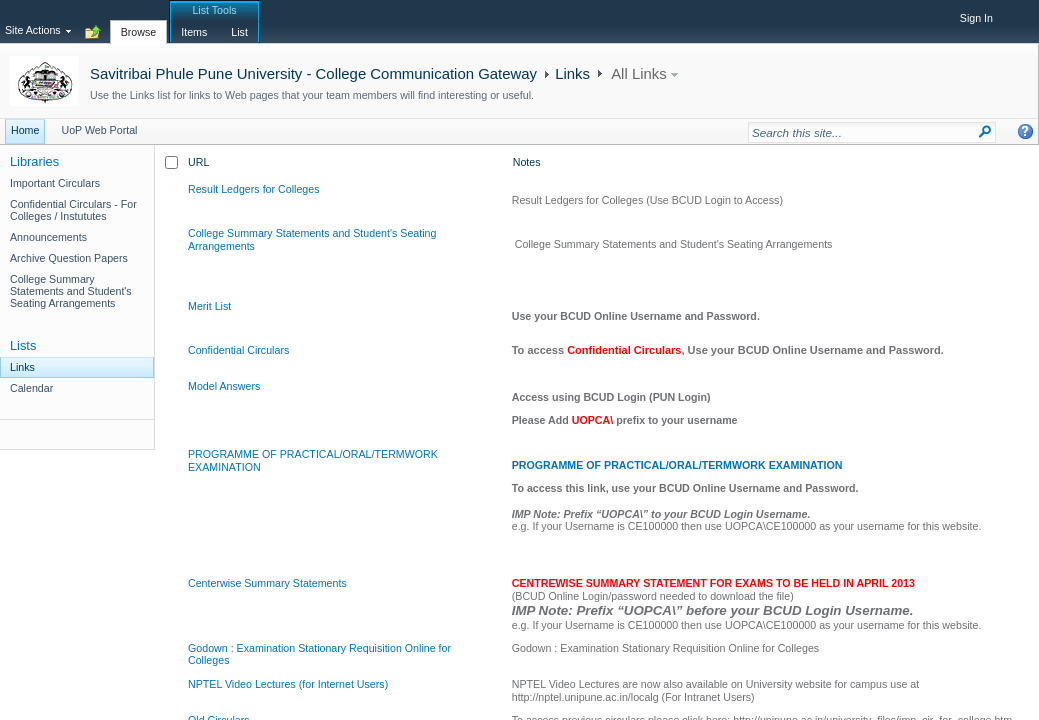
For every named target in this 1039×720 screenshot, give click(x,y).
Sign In (976, 18)
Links (572, 73)
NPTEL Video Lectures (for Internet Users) (288, 684)
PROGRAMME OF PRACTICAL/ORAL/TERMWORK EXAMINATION (677, 465)
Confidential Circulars (238, 350)
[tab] (139, 21)
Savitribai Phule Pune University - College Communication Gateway (313, 73)
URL (198, 162)
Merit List (209, 306)
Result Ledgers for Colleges (254, 189)
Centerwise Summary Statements (267, 583)
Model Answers (224, 386)
